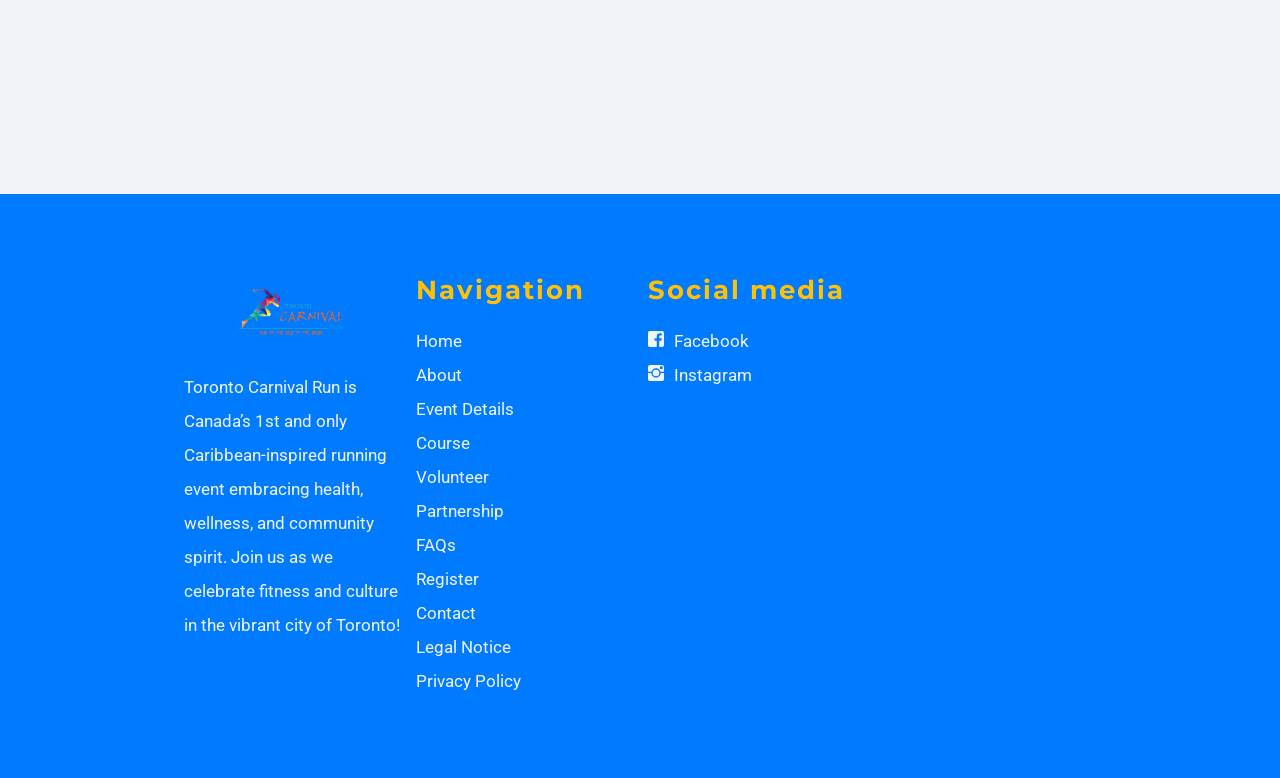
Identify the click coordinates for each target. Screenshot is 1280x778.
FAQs (436, 545)
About (439, 375)
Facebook (711, 341)
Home (439, 341)
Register (447, 579)
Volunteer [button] (452, 477)
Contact (446, 613)
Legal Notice (463, 647)
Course (443, 443)
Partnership (460, 511)
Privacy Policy (468, 681)
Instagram (713, 375)
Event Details (465, 409)
